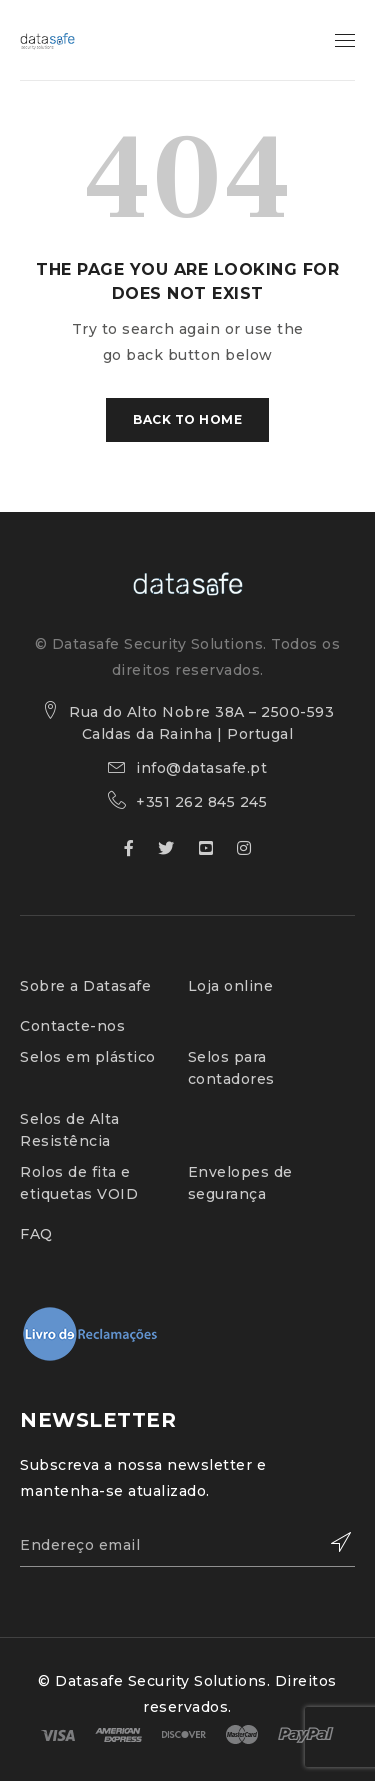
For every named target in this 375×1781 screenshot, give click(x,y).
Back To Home (187, 419)
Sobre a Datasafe (85, 986)
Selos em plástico (88, 1057)
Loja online (231, 986)
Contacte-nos (72, 1026)
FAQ (36, 1234)
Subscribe (330, 1542)
